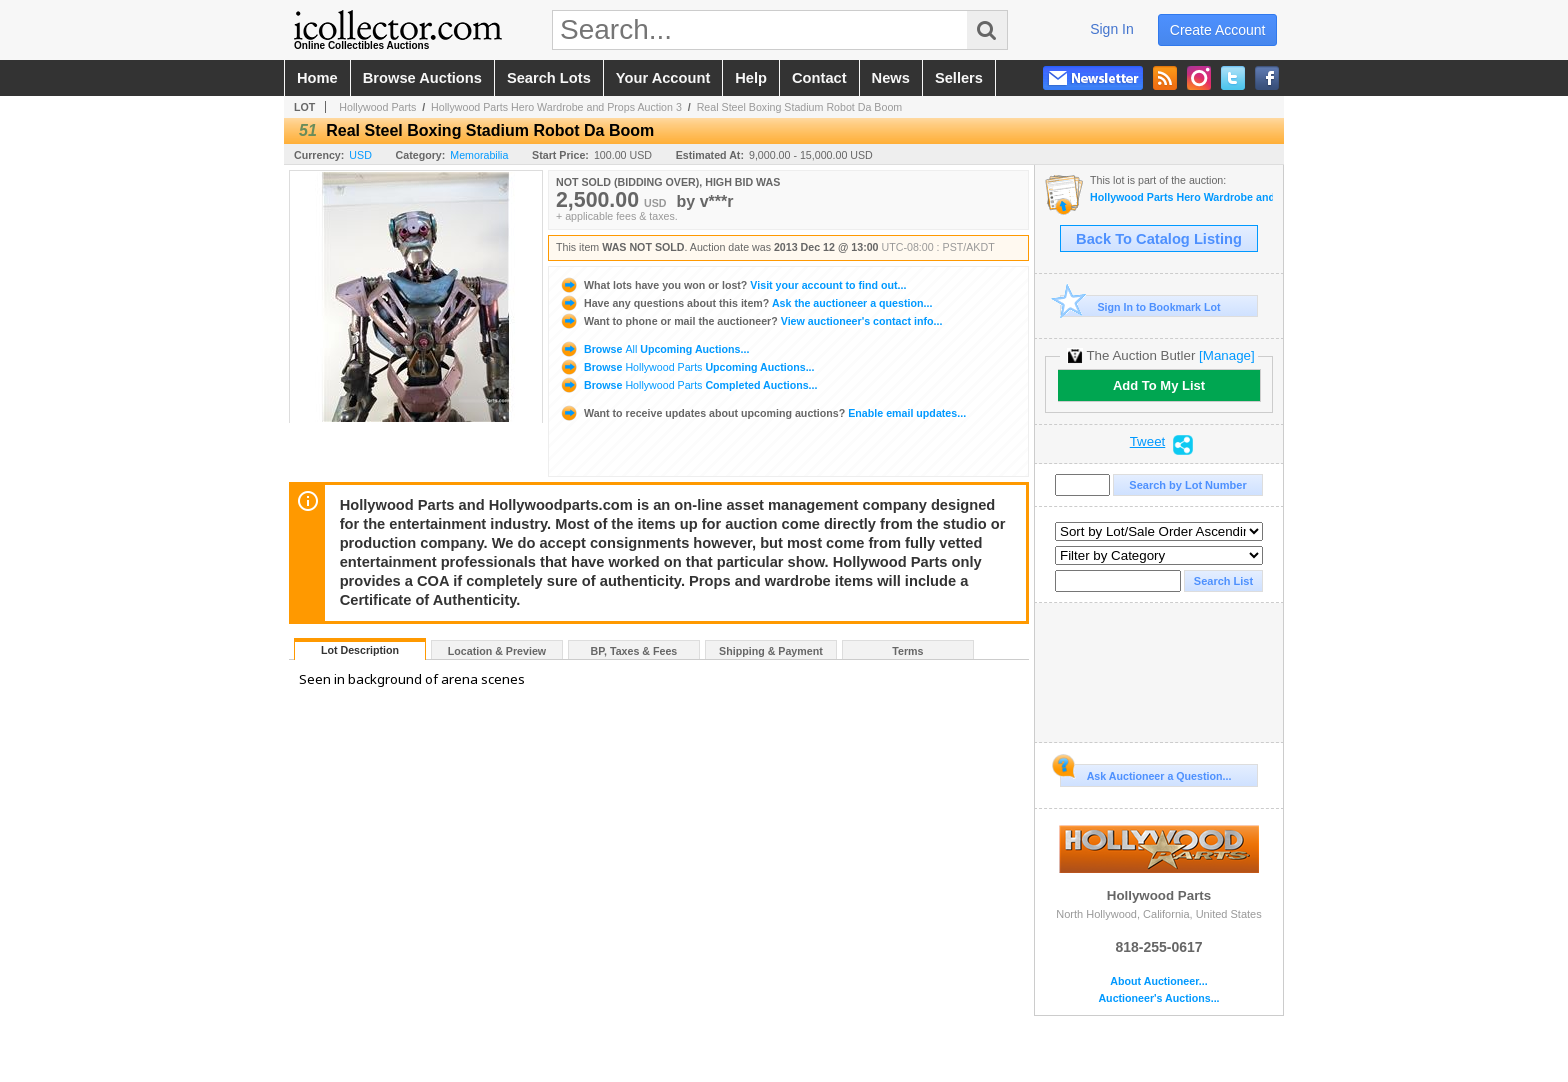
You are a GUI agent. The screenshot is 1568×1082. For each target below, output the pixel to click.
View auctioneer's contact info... (750, 321)
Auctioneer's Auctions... (1158, 998)
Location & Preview (497, 651)
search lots (549, 78)
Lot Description (360, 650)
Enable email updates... (762, 413)
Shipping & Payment (771, 651)
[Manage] (1226, 355)
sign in (1112, 29)
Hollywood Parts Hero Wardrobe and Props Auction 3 (556, 107)
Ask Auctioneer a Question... (1145, 773)
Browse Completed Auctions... (688, 385)
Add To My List (1159, 385)
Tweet (1148, 442)
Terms (907, 651)
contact (819, 78)
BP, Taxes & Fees (634, 651)
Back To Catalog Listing (1159, 239)
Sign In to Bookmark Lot (1140, 306)
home (317, 78)
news (891, 78)
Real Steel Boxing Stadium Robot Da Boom (800, 107)
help (751, 78)
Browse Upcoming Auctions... (654, 349)
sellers (959, 78)
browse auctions (422, 78)
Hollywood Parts (377, 107)
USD (360, 155)
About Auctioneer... (1158, 981)
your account (663, 78)
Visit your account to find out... (732, 285)
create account (1218, 30)
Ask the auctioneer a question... (745, 303)
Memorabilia (479, 155)
